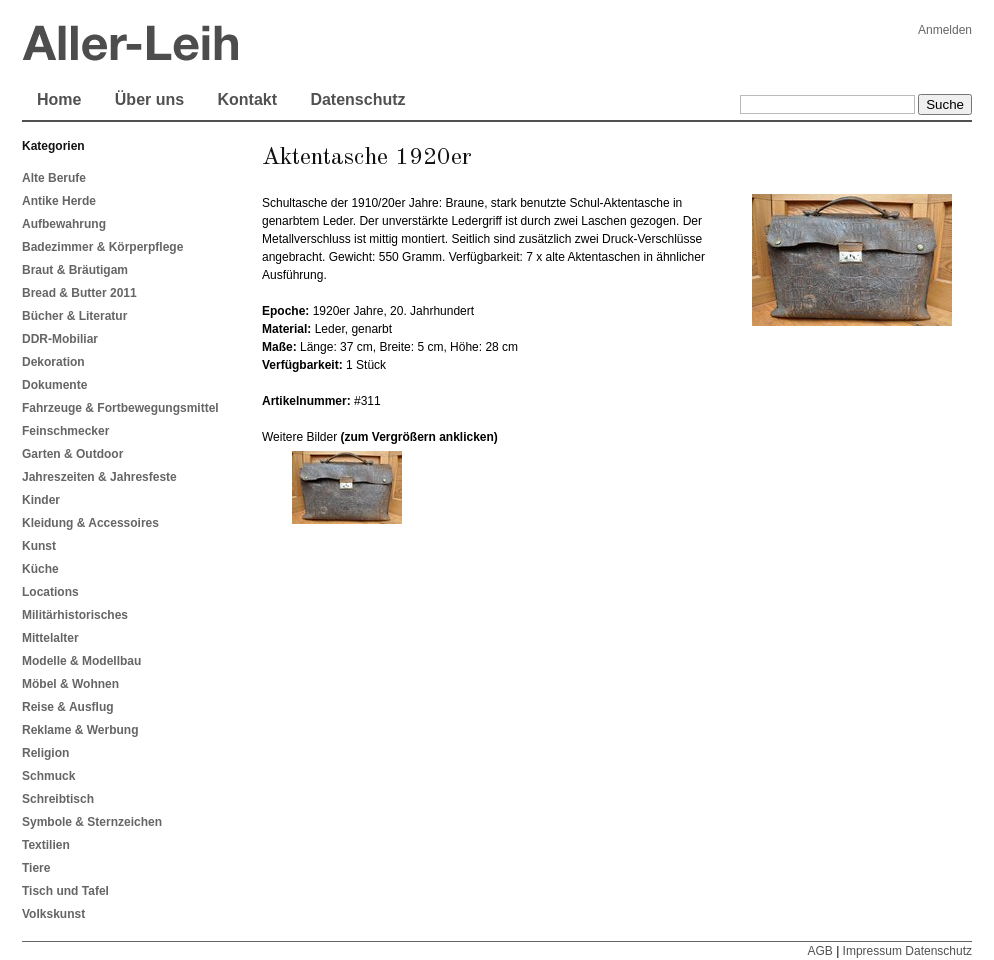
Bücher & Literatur (74, 316)
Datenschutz (357, 99)
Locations (50, 592)
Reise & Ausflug (68, 707)
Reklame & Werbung (80, 730)
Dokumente (54, 385)
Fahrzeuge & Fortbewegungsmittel (120, 408)
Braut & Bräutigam (75, 270)
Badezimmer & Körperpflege (102, 247)
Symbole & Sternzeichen (92, 822)
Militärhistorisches (75, 615)
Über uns (149, 99)
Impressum (872, 951)
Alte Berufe (54, 178)
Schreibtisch (58, 799)
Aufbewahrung (64, 224)
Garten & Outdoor (72, 454)
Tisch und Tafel (65, 891)
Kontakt (247, 99)
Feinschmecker (65, 431)
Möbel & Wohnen (70, 684)
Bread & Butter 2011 (79, 293)
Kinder (41, 500)
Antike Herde (59, 201)
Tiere (36, 868)
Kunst (39, 546)
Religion (45, 753)
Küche (40, 569)
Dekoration (53, 362)
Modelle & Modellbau (81, 661)
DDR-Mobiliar (60, 339)
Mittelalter (50, 638)
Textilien (46, 845)
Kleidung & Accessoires (90, 523)
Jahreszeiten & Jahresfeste (99, 477)
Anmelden (945, 30)
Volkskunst (53, 914)
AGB (819, 951)
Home (59, 99)
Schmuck (48, 776)
